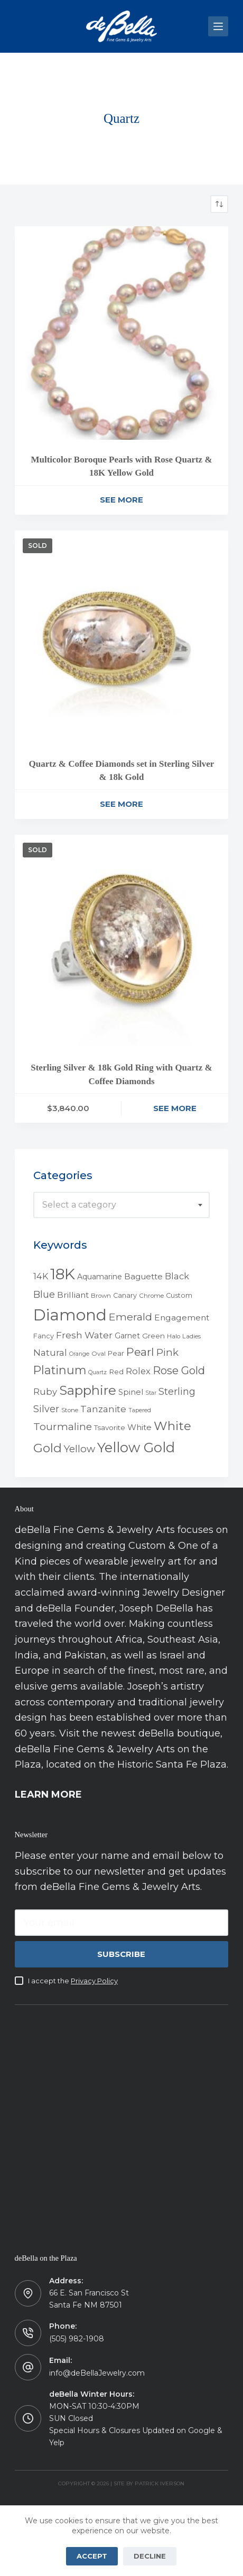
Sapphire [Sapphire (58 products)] (87, 1390)
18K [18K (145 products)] (62, 1274)
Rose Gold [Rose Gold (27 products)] (179, 1370)
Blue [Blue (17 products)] (44, 1294)
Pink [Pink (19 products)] (167, 1352)
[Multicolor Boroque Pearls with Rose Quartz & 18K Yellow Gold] (122, 333)
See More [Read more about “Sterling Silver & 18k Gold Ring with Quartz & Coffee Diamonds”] (175, 1108)
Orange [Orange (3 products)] (79, 1353)
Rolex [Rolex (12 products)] (138, 1371)
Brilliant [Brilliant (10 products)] (73, 1295)
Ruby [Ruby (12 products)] (45, 1391)
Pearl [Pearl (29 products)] (140, 1351)
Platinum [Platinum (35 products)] (59, 1370)
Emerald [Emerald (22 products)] (130, 1316)
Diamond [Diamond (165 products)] (70, 1315)
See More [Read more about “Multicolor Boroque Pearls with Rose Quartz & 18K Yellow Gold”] (121, 500)
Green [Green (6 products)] (153, 1336)
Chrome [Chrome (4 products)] (151, 1295)
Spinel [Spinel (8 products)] (130, 1392)
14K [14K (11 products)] (40, 1276)
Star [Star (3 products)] (150, 1393)
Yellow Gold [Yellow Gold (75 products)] (136, 1447)
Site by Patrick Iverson (149, 2483)
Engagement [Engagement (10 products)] (181, 1318)
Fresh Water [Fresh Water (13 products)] (84, 1335)
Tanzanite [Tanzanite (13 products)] (103, 1409)
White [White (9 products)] (139, 1427)
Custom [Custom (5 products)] (179, 1295)
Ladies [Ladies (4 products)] (191, 1336)
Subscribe (121, 1954)
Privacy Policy (94, 1980)
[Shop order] (219, 204)
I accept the (73, 1980)
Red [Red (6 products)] (116, 1371)
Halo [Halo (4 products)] (173, 1336)
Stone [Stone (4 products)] (69, 1410)
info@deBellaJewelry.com (97, 2373)
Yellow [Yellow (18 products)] (79, 1449)
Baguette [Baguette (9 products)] (143, 1276)
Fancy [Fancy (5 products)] (43, 1336)
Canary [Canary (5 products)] (125, 1295)
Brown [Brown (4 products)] (101, 1295)
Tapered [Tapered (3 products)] (139, 1410)
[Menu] (218, 26)
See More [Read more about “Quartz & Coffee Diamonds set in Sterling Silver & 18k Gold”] (121, 804)
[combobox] (121, 1205)
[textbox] (121, 1205)
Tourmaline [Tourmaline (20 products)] (62, 1427)
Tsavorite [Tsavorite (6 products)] (109, 1427)
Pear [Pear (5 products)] (116, 1353)
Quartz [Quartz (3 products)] (97, 1372)
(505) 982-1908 (76, 2338)
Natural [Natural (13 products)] (50, 1352)
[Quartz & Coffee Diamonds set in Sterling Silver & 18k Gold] (122, 637)
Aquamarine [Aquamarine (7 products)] (99, 1276)
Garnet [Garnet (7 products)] (127, 1335)
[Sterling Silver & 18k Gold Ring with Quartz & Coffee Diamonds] (122, 941)
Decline (150, 2556)
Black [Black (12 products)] (177, 1276)
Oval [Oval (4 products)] (98, 1353)
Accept (92, 2556)
